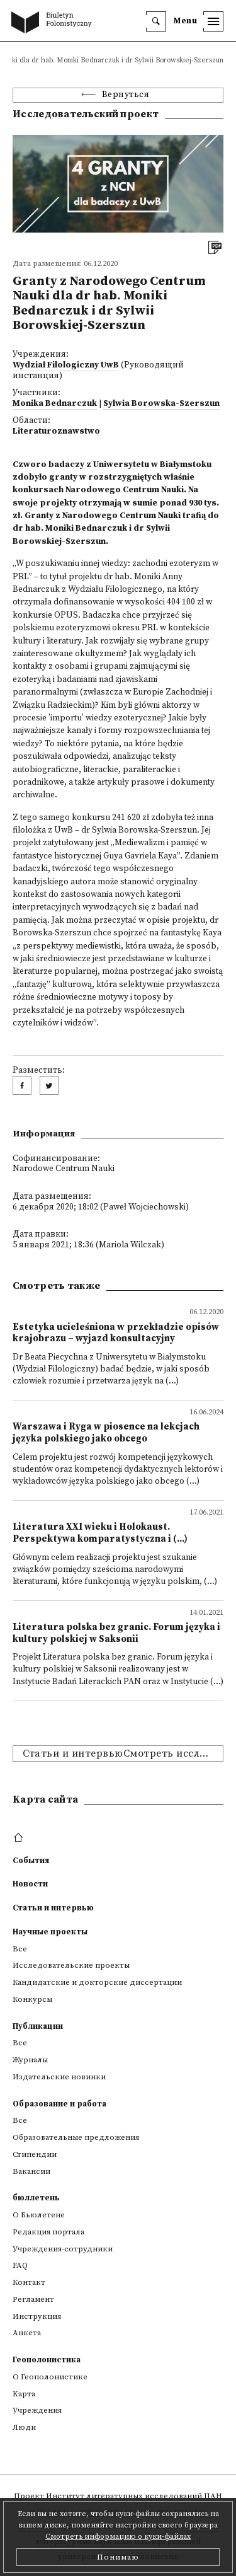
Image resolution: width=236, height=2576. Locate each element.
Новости (30, 1884)
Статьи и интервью (53, 1908)
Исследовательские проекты (71, 1965)
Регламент (33, 2299)
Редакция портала (48, 2232)
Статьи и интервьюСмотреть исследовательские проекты (123, 1753)
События (31, 1861)
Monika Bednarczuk (55, 403)
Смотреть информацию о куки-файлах (118, 2536)
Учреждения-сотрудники (63, 2249)
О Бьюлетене (39, 2215)
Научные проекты (50, 1932)
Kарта (24, 2394)
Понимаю (118, 2557)
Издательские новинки (59, 2077)
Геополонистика (47, 2360)
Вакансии (31, 2171)
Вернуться (126, 95)
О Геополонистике (50, 2377)
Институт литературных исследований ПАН (134, 2496)
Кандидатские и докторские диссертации (97, 1982)
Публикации (38, 2026)
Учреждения (37, 2410)
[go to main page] (54, 23)
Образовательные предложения (76, 2137)
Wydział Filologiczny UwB (66, 365)
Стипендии (35, 2154)
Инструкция (37, 2316)
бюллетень (36, 2198)
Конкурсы (32, 1999)
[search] (156, 21)
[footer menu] (20, 1837)
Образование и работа (59, 2104)
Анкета (27, 2333)
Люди (24, 2427)
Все (20, 1949)
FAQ (20, 2265)
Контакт (29, 2282)
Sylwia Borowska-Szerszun (161, 403)
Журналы (30, 2060)
